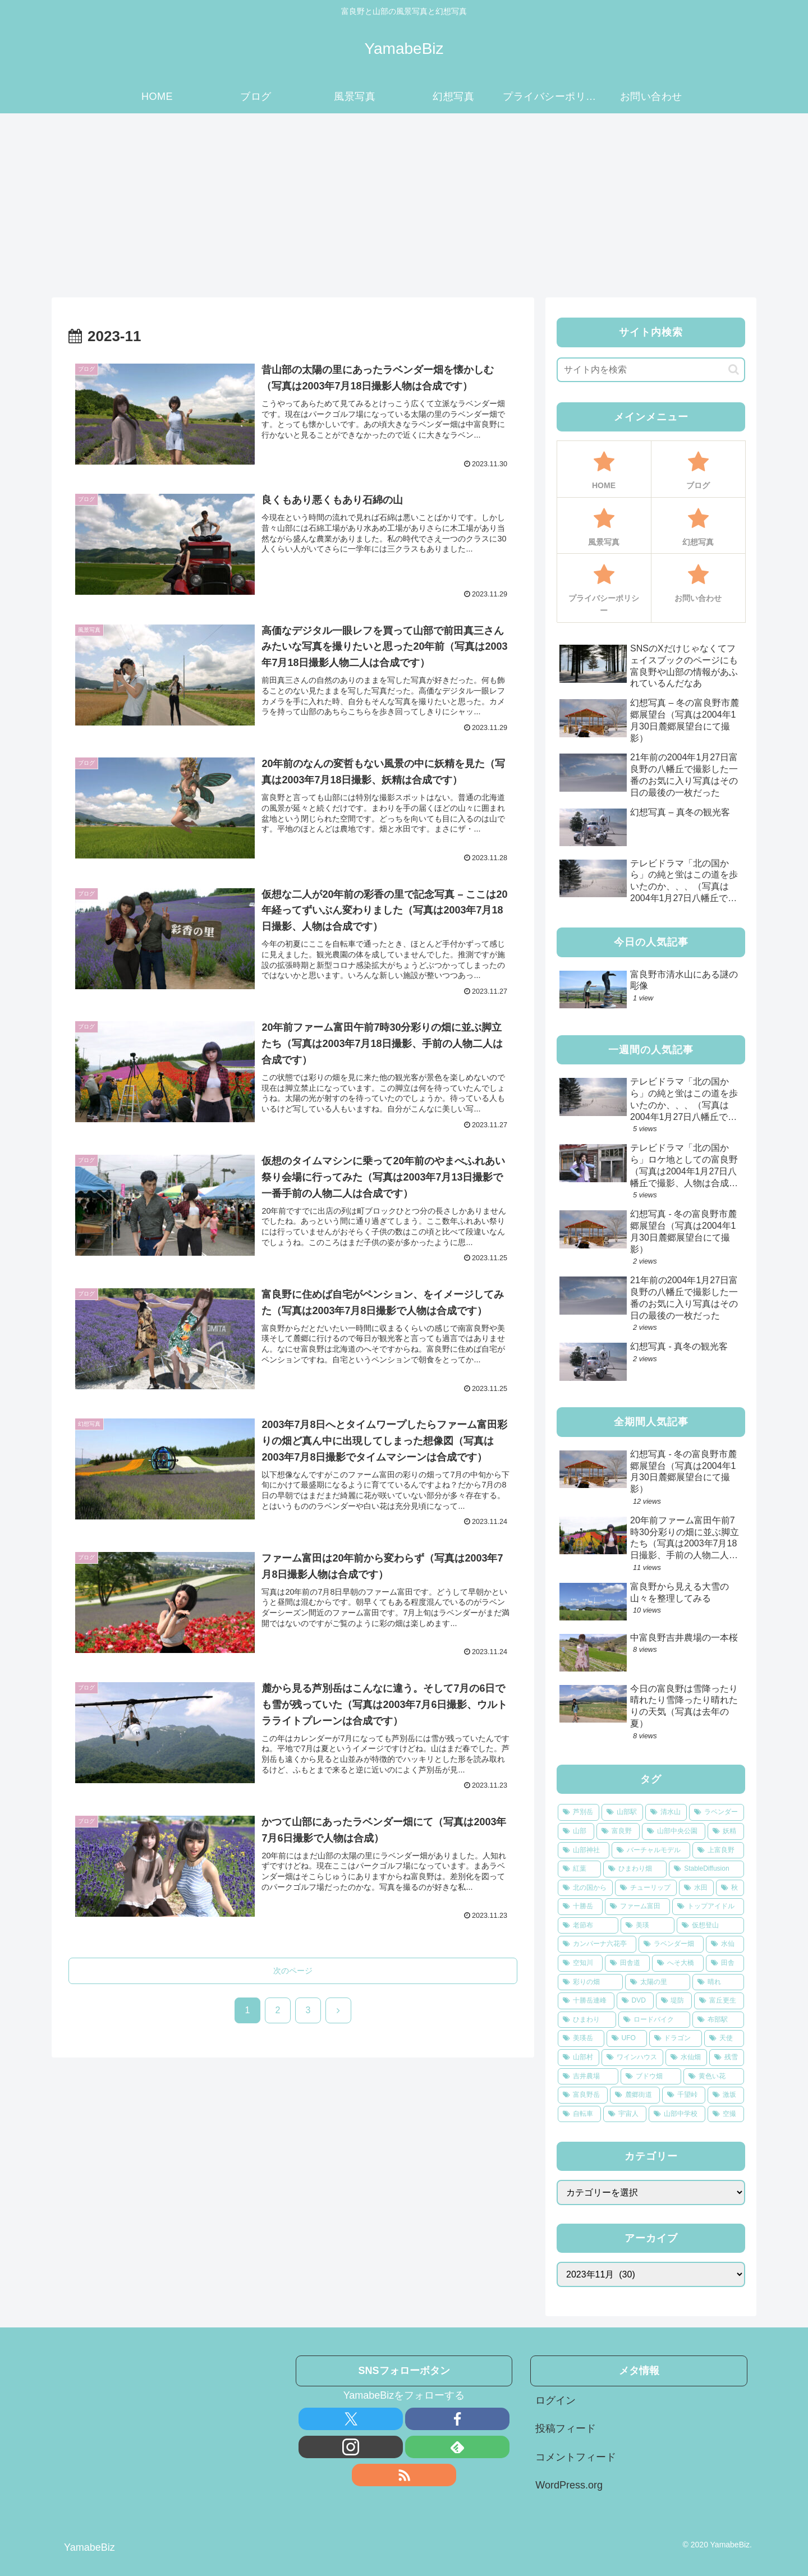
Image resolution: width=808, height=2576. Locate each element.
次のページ (293, 1970)
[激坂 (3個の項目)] (726, 2095)
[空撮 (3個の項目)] (726, 2114)
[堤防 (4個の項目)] (674, 2000)
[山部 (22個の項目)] (576, 1831)
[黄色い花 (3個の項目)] (713, 2076)
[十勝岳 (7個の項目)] (580, 1906)
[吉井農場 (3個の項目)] (588, 2076)
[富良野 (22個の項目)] (618, 1831)
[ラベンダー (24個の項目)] (716, 1812)
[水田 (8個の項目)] (696, 1888)
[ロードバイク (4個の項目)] (654, 2020)
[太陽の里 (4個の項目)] (657, 1982)
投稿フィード (565, 2428)
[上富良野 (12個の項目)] (718, 1850)
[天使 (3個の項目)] (724, 2038)
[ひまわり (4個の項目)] (587, 2020)
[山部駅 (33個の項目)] (622, 1812)
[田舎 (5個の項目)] (725, 1963)
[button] (733, 369)
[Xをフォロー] (351, 2419)
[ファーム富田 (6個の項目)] (637, 1906)
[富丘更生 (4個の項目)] (719, 2000)
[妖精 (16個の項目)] (726, 1831)
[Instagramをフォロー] (351, 2447)
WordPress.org (569, 2485)
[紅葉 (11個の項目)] (579, 1869)
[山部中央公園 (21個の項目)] (673, 1831)
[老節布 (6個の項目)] (588, 1925)
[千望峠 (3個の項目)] (683, 2095)
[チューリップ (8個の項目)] (646, 1888)
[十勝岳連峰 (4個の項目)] (586, 2000)
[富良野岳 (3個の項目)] (583, 2095)
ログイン (555, 2400)
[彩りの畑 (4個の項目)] (590, 1982)
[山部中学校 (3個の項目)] (677, 2114)
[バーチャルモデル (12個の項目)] (651, 1850)
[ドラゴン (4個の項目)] (676, 2038)
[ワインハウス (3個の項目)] (632, 2057)
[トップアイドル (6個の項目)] (708, 1906)
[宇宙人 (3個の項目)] (624, 2114)
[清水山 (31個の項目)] (666, 1812)
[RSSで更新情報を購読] (404, 2475)
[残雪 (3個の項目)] (726, 2057)
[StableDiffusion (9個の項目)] (706, 1869)
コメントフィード (575, 2457)
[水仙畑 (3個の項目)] (686, 2057)
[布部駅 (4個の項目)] (718, 2020)
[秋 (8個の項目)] (730, 1888)
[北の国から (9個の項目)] (585, 1888)
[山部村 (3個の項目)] (578, 2057)
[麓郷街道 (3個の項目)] (635, 2095)
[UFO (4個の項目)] (627, 2038)
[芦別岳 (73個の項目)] (578, 1812)
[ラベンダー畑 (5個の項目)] (671, 1944)
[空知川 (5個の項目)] (580, 1963)
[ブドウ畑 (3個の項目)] (651, 2076)
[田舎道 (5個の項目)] (627, 1963)
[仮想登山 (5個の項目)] (710, 1925)
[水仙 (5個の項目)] (725, 1944)
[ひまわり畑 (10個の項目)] (635, 1869)
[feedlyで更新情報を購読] (457, 2447)
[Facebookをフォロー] (457, 2419)
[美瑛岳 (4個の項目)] (581, 2038)
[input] (651, 369)
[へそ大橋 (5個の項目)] (678, 1963)
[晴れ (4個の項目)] (718, 1982)
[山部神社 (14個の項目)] (583, 1850)
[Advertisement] (404, 205)
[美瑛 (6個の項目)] (647, 1925)
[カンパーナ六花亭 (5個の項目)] (597, 1944)
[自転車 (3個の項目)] (579, 2114)
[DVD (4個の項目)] (635, 2000)
